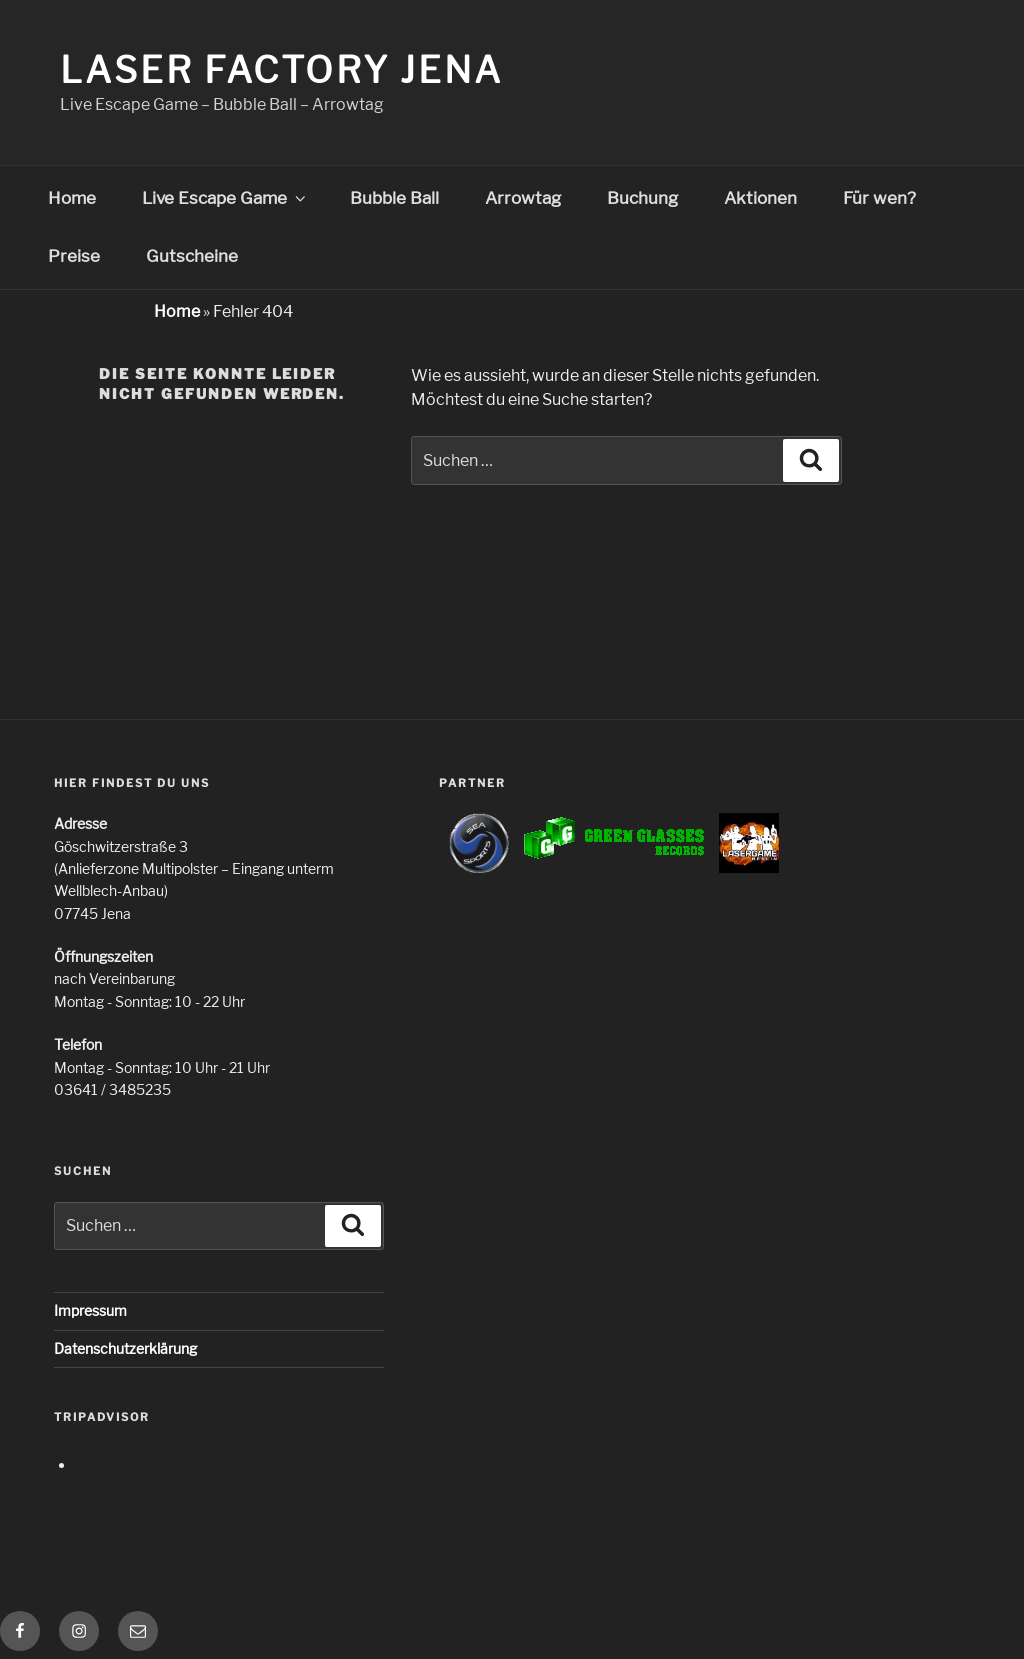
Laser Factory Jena (281, 70)
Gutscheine (192, 256)
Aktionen (760, 198)
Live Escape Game (225, 198)
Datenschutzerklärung (125, 1348)
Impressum (90, 1310)
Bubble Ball (394, 198)
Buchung (642, 198)
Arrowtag (523, 198)
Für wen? (879, 198)
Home (72, 198)
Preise (74, 256)
